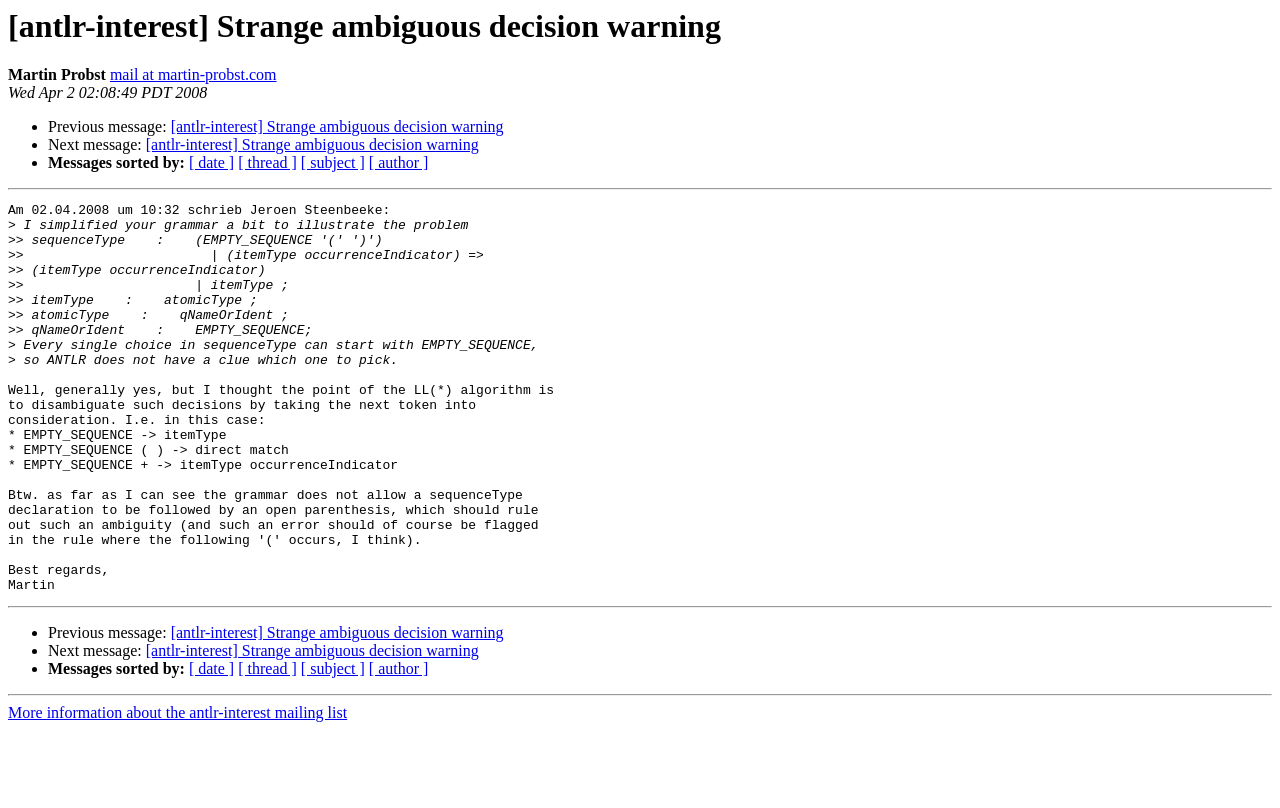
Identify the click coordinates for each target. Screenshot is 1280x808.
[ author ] (399, 162)
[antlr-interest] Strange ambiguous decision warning (337, 126)
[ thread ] (267, 162)
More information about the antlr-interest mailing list (177, 790)
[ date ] (211, 162)
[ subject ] (333, 162)
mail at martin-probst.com (193, 74)
